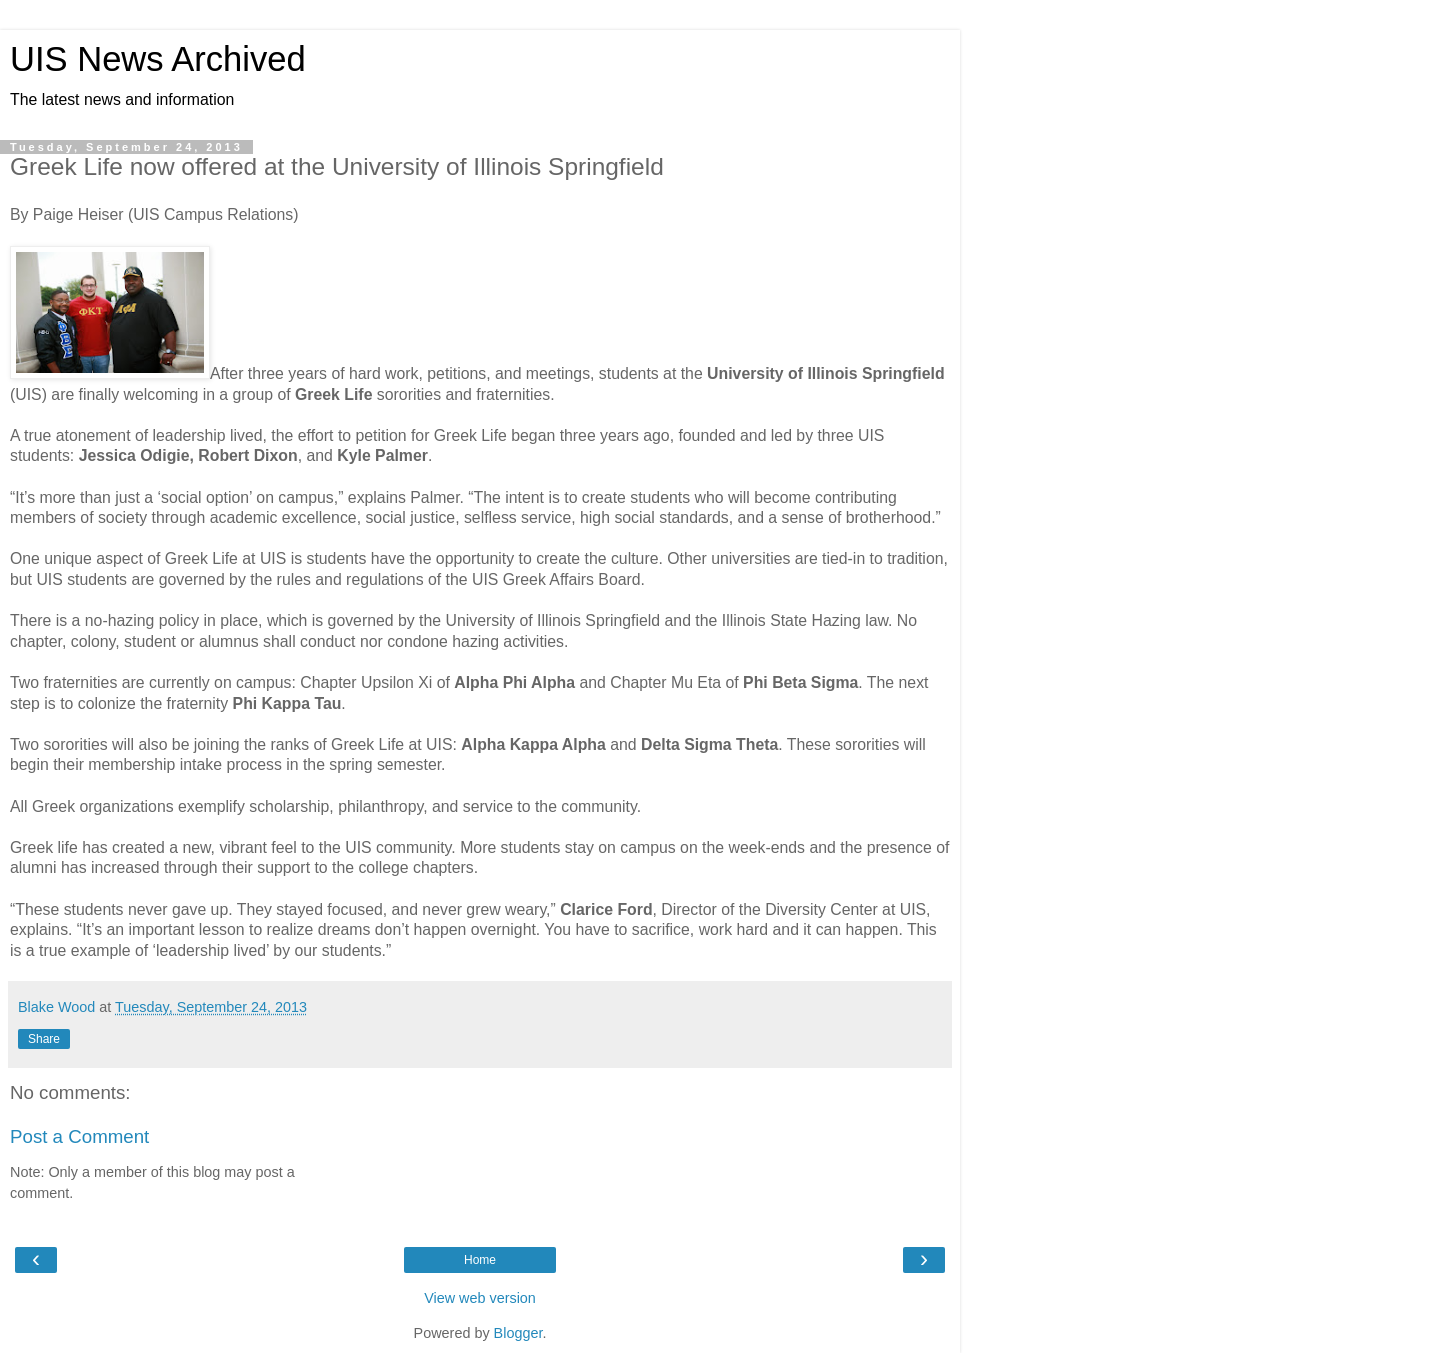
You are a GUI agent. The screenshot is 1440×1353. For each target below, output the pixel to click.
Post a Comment (79, 1136)
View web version (480, 1298)
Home (480, 1260)
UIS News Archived (158, 59)
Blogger (518, 1333)
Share (44, 1039)
